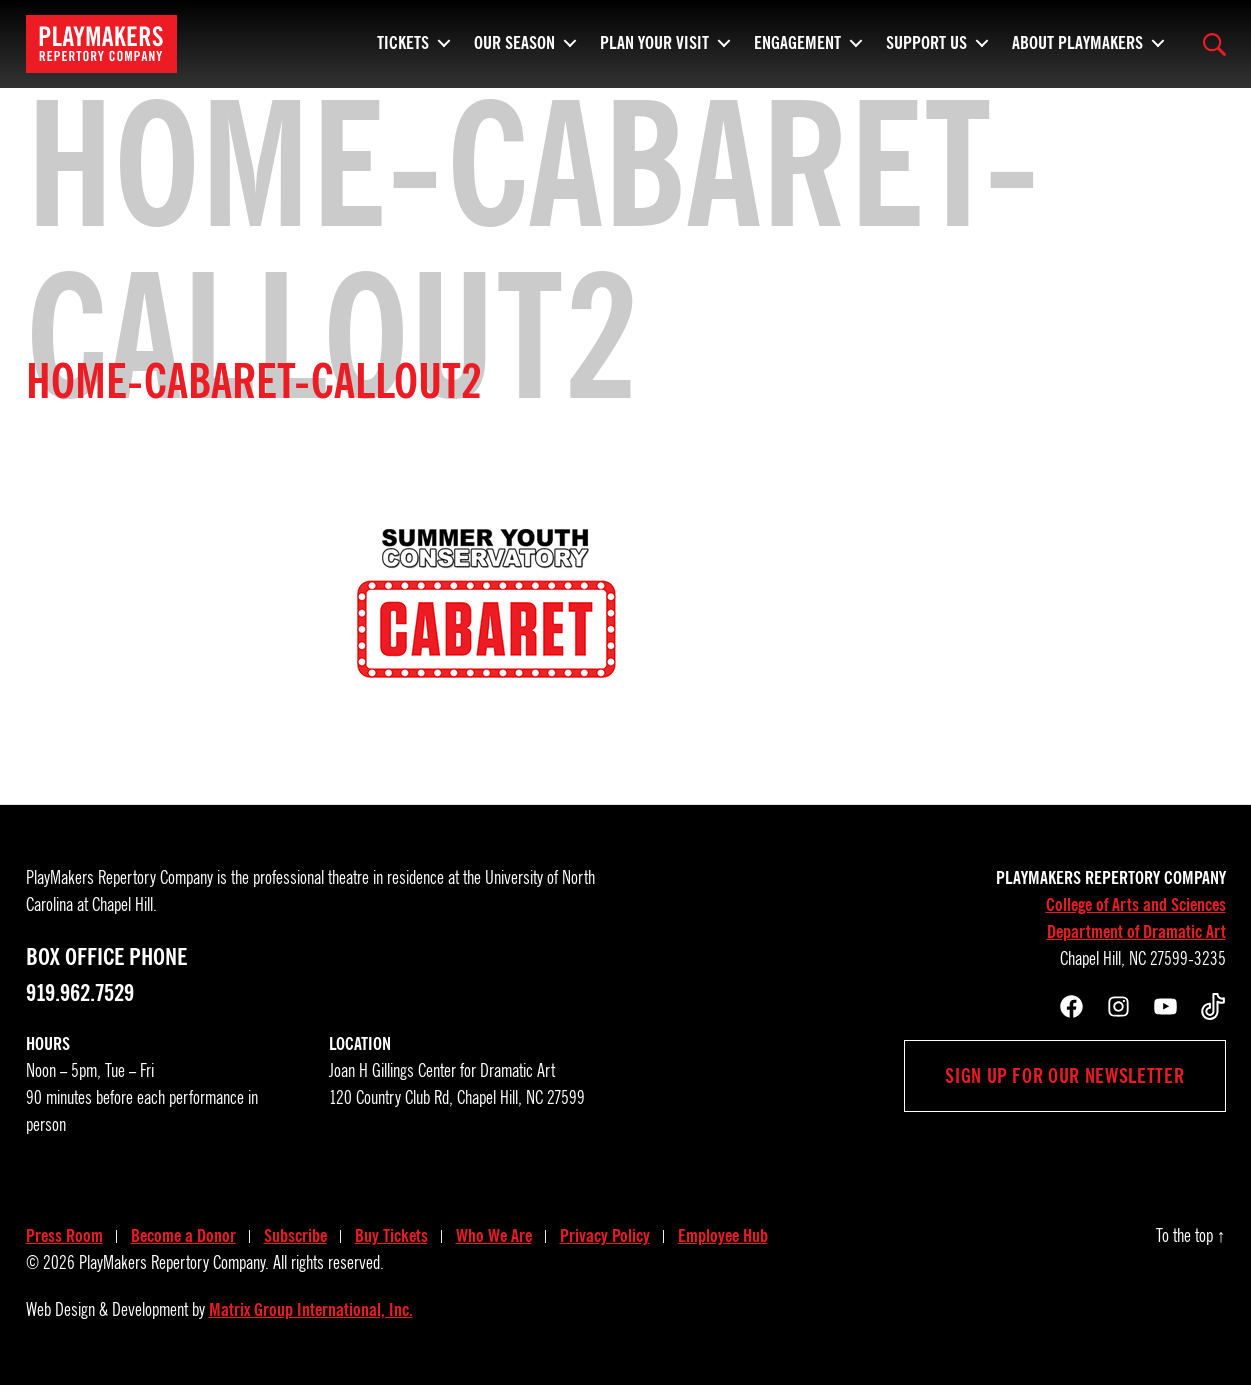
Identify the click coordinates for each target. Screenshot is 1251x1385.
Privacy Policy (605, 1236)
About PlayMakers (1077, 40)
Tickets (403, 40)
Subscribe (295, 1236)
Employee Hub (723, 1236)
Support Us (926, 40)
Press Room (64, 1236)
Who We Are (494, 1236)
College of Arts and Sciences (1136, 905)
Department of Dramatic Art (1136, 932)
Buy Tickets (391, 1236)
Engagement (797, 40)
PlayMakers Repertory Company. (174, 1263)
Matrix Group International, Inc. (311, 1310)
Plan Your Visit (654, 40)
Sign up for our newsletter (1064, 1076)
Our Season (514, 40)
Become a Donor (183, 1236)
